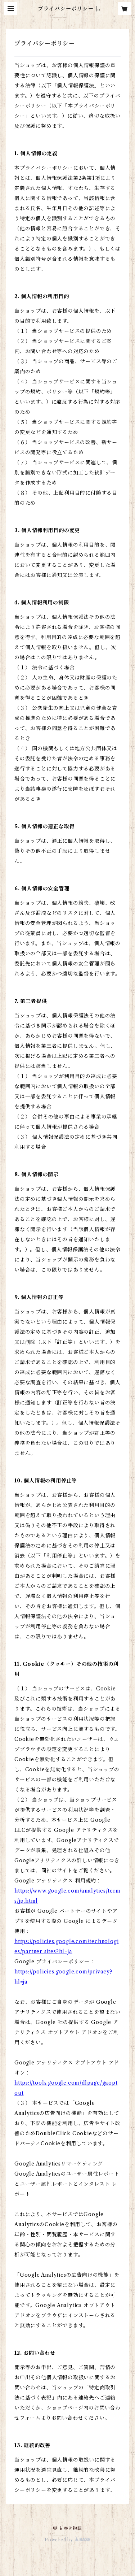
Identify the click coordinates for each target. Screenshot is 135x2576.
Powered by (67, 2539)
